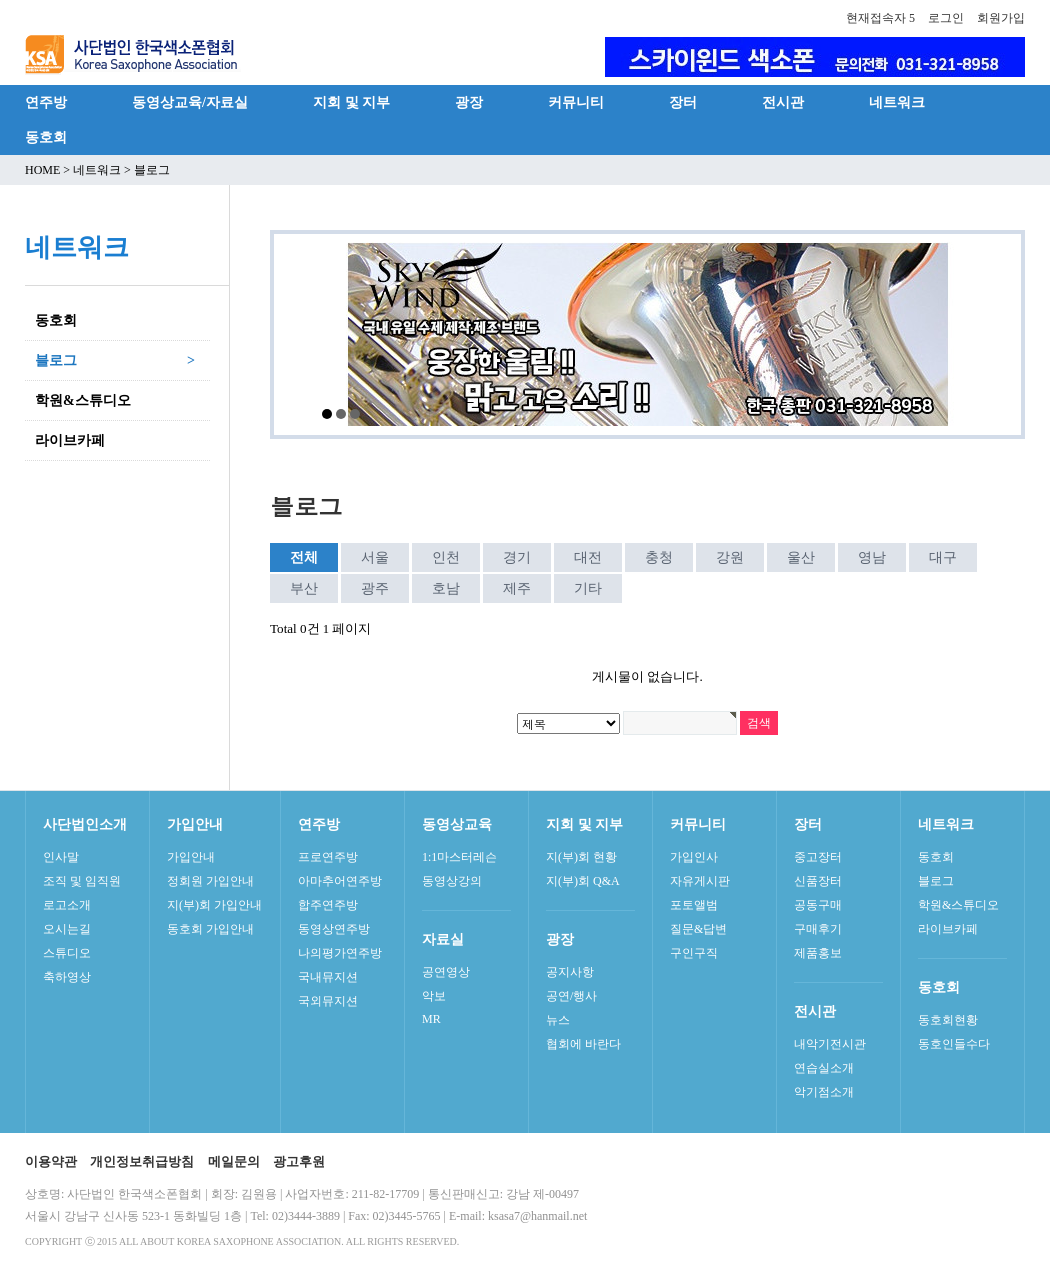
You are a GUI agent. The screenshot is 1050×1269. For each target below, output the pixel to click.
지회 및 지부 (351, 102)
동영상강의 (452, 881)
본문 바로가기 (0, 0)
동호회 (46, 137)
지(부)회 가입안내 (214, 905)
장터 (683, 102)
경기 (517, 557)
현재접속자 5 (880, 18)
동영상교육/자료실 (190, 102)
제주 (517, 588)
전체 (304, 557)
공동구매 (818, 905)
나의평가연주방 (340, 953)
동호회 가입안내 (210, 929)
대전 (588, 557)
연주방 (46, 102)
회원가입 (1001, 18)
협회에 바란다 (583, 1044)
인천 (446, 557)
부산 (304, 588)
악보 (434, 996)
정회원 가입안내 (210, 881)
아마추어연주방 (340, 881)
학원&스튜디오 (958, 905)
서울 (375, 557)
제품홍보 (818, 953)
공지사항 (570, 972)
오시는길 (67, 929)
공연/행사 (571, 996)
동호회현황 (948, 1020)
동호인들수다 (954, 1044)
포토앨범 (694, 905)
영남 (872, 557)
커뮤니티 (576, 102)
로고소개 (67, 905)
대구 (943, 557)
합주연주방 (328, 905)
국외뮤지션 (328, 1001)
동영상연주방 (334, 929)
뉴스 (558, 1020)
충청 (659, 557)
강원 (730, 557)
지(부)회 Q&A (583, 881)
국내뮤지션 (328, 977)
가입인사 (694, 857)
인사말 (61, 857)
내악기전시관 (830, 1044)
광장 (469, 102)
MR (431, 1019)
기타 (588, 588)
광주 (375, 588)
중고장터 (818, 857)
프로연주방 (328, 857)
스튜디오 (67, 953)
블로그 (936, 881)
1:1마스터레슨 (459, 857)
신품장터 (818, 881)
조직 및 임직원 (82, 881)
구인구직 (694, 953)
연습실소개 (824, 1068)
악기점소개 (824, 1092)
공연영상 (446, 972)
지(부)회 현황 (581, 857)
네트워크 (897, 102)
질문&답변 (698, 929)
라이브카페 (948, 929)
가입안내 (191, 857)
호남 (446, 588)
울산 (801, 557)
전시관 (783, 102)
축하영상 (67, 977)
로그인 (946, 18)
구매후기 (818, 929)
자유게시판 (700, 881)
